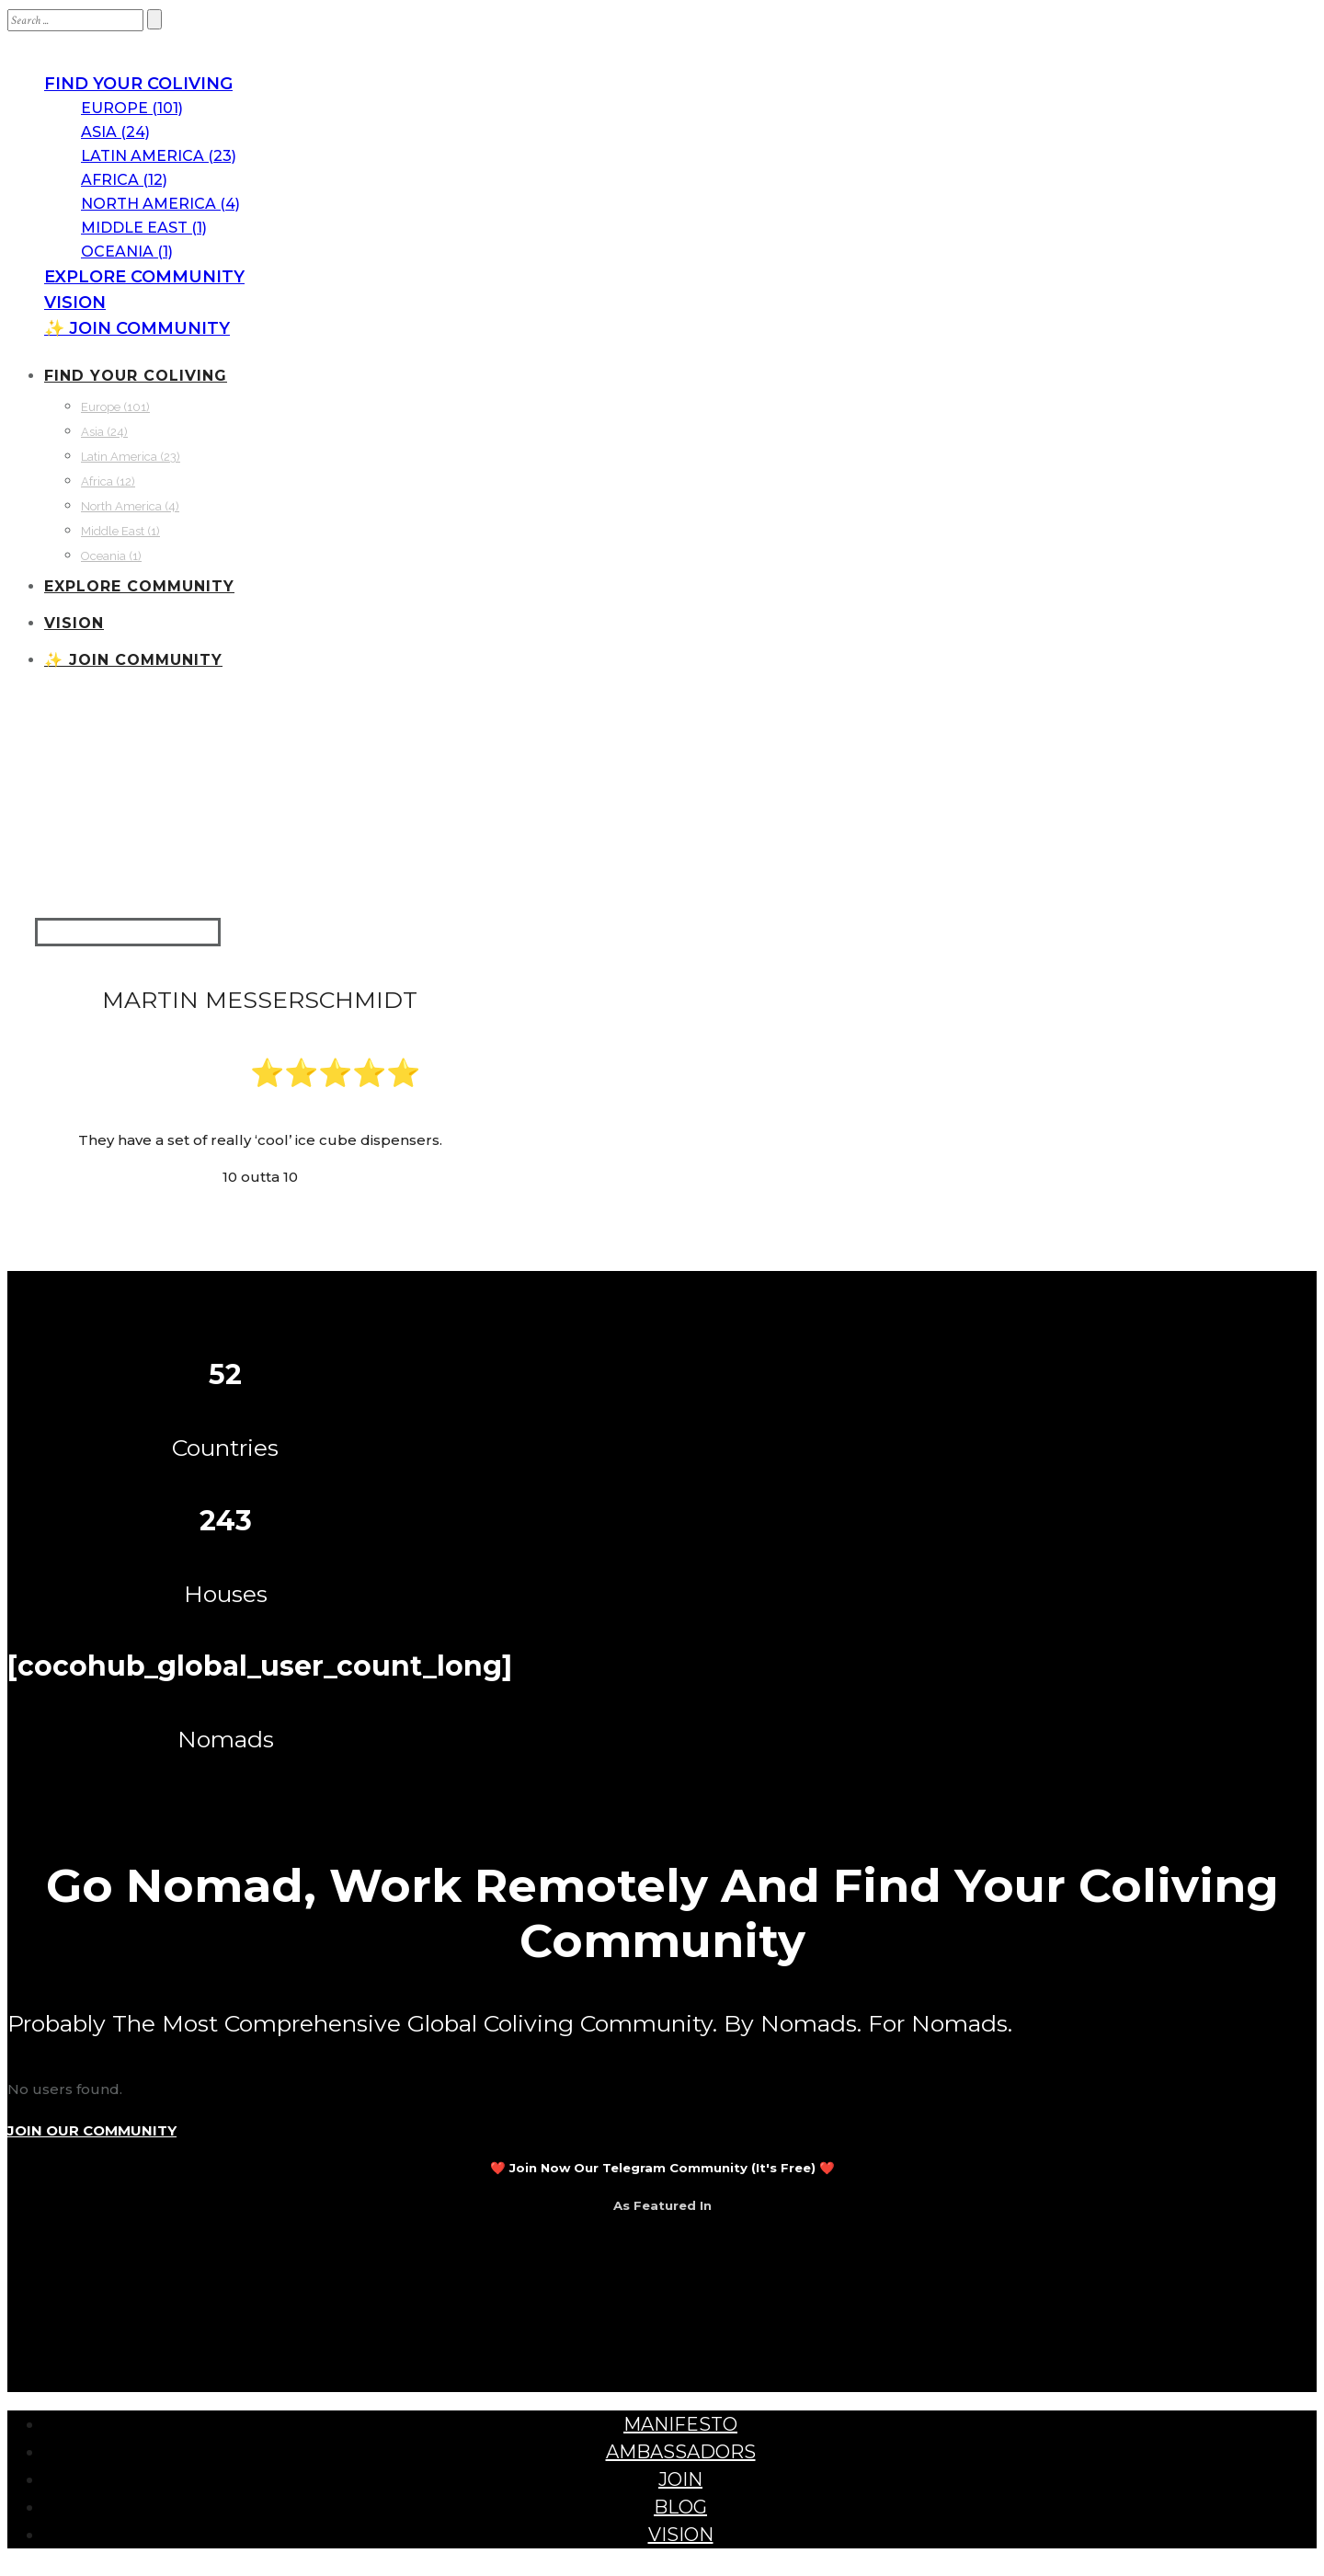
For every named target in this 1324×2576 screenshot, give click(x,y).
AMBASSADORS (681, 2452)
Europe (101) (132, 108)
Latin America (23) (158, 156)
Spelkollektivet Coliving (389, 761)
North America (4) (160, 203)
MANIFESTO (680, 2424)
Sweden (279, 835)
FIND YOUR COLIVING (138, 84)
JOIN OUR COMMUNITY (92, 2130)
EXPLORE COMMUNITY (144, 277)
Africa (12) (124, 180)
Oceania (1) (127, 251)
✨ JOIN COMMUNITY (137, 328)
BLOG (680, 2507)
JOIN (680, 2479)
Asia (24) (115, 132)
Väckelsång (442, 835)
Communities (100, 761)
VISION (75, 302)
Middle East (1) (144, 227)
